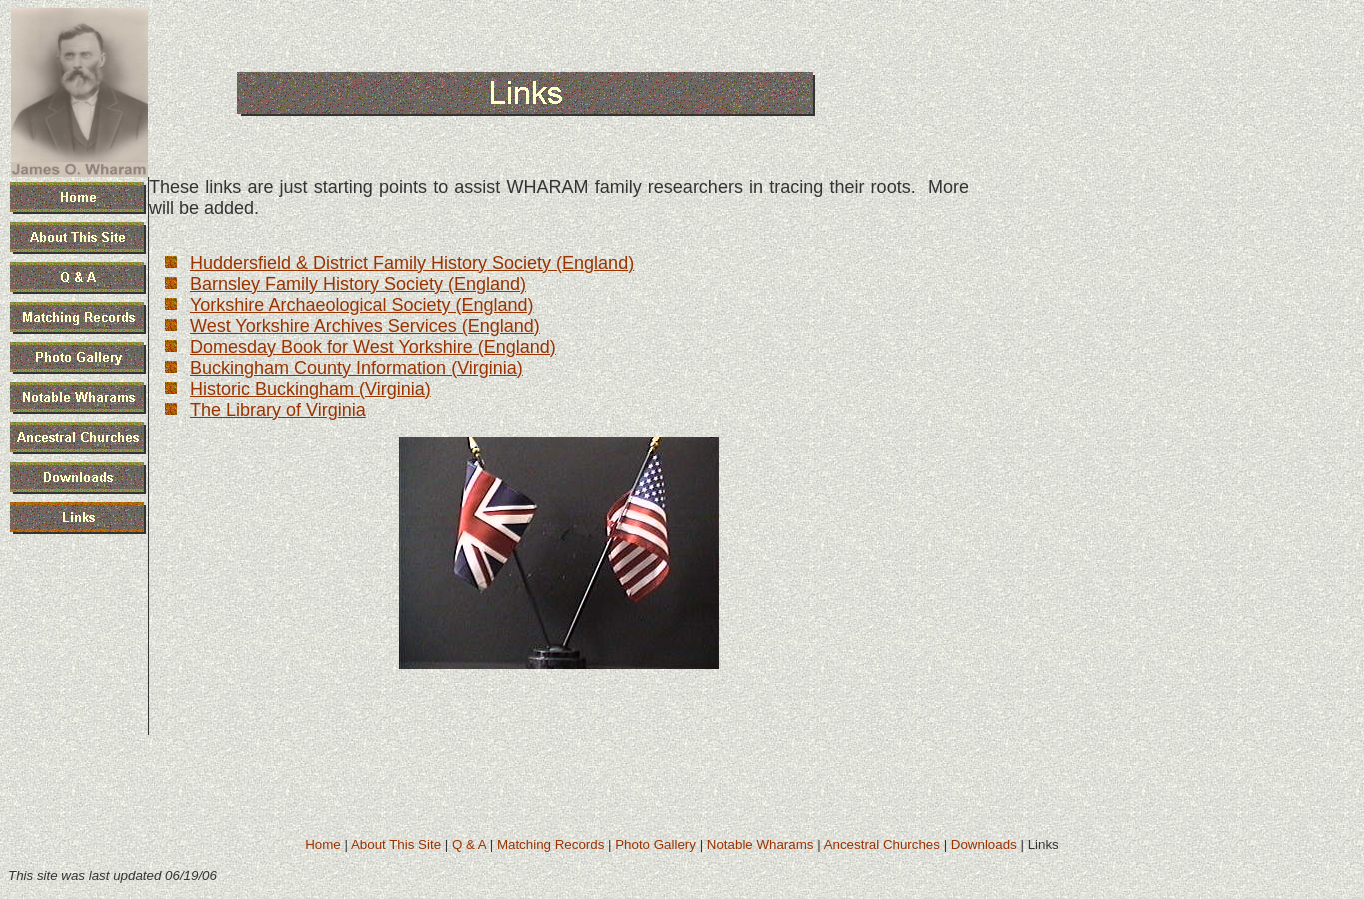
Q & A (469, 844)
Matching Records (550, 844)
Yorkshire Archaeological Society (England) (362, 305)
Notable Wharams (760, 844)
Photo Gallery (655, 844)
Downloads (984, 844)
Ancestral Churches (882, 844)
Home (323, 844)
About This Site (396, 844)
